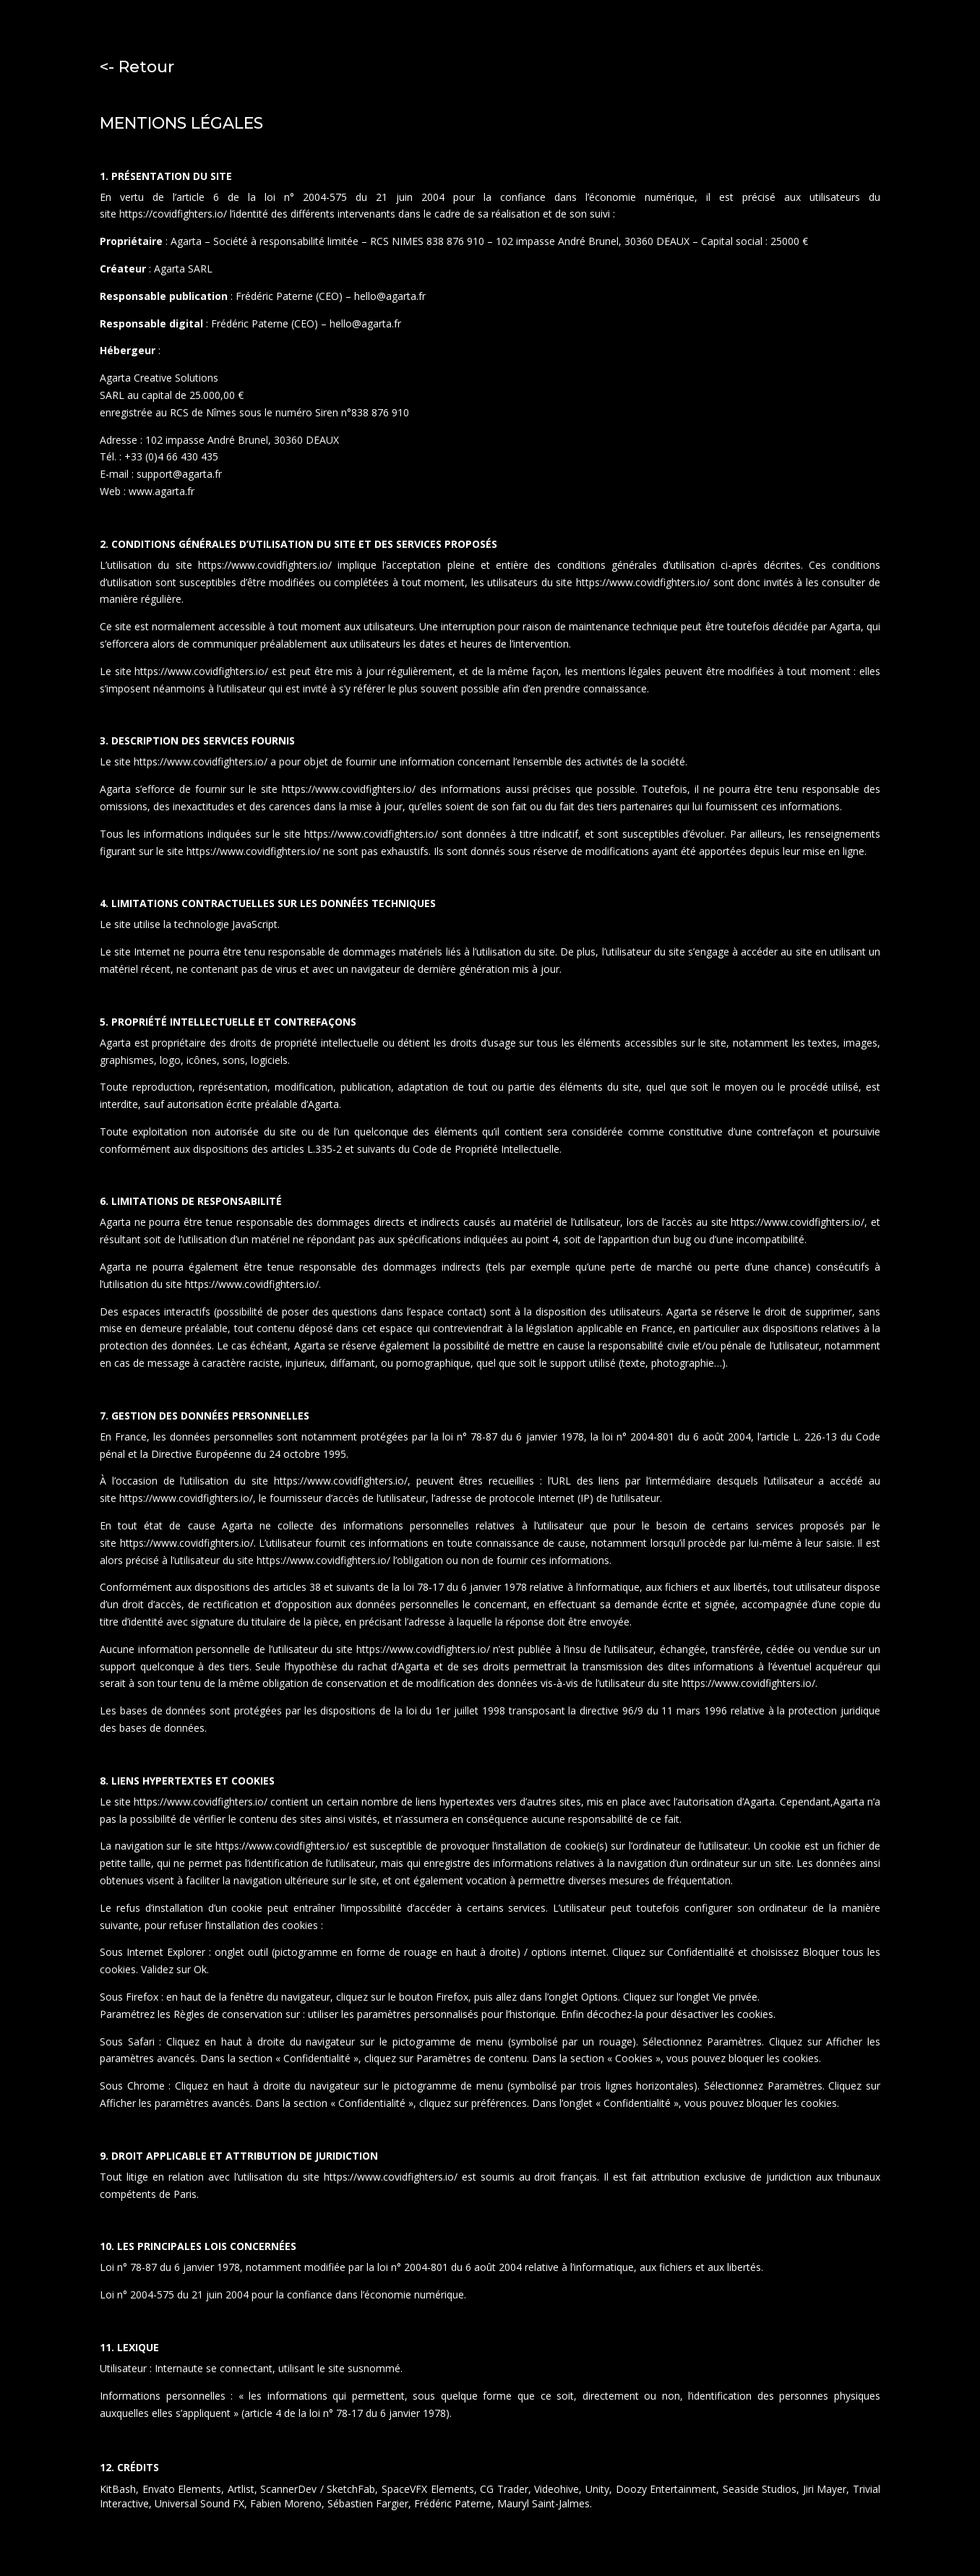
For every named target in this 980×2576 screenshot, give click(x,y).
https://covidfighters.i (168, 213)
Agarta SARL (183, 268)
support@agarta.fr (179, 474)
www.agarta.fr (160, 491)
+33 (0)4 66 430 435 (171, 456)
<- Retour (137, 67)
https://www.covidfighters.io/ (268, 565)
